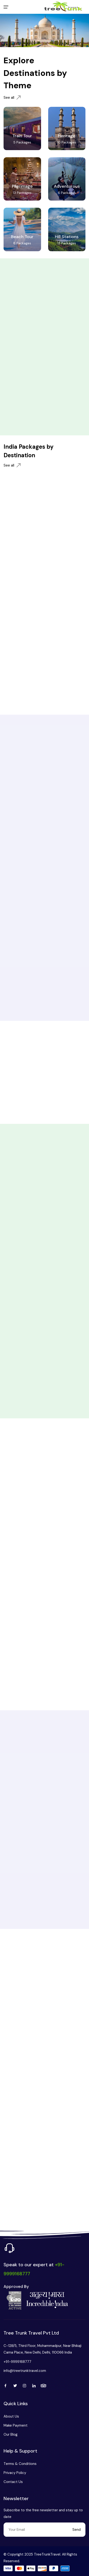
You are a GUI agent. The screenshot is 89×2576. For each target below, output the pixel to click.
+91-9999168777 (17, 2361)
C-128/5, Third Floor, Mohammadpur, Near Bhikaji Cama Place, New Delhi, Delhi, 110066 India (42, 2349)
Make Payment (16, 2425)
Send (76, 2529)
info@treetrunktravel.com (25, 2370)
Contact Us (13, 2481)
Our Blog (11, 2434)
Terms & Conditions (20, 2463)
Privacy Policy (15, 2472)
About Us (11, 2416)
